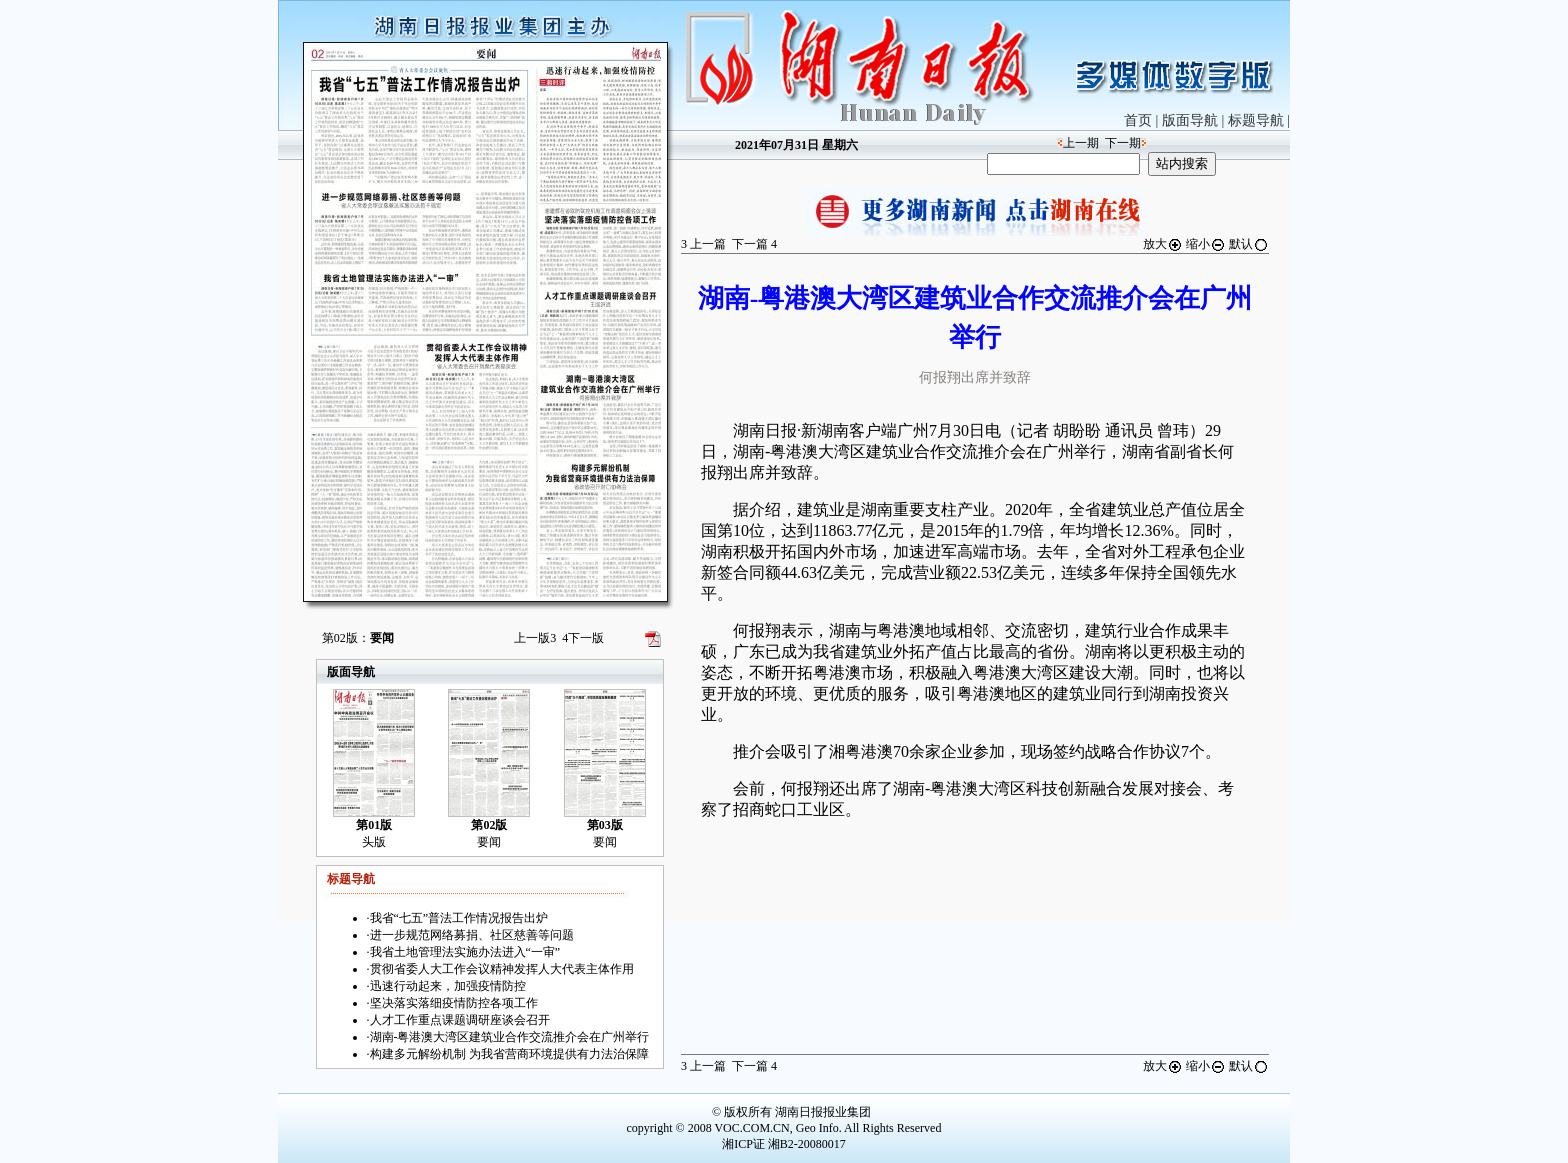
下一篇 (754, 244)
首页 (1138, 120)
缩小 (1206, 244)
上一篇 (703, 244)
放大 (1163, 244)
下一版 (583, 638)
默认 (1249, 244)
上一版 (535, 638)
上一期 (1081, 143)
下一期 (1123, 143)
